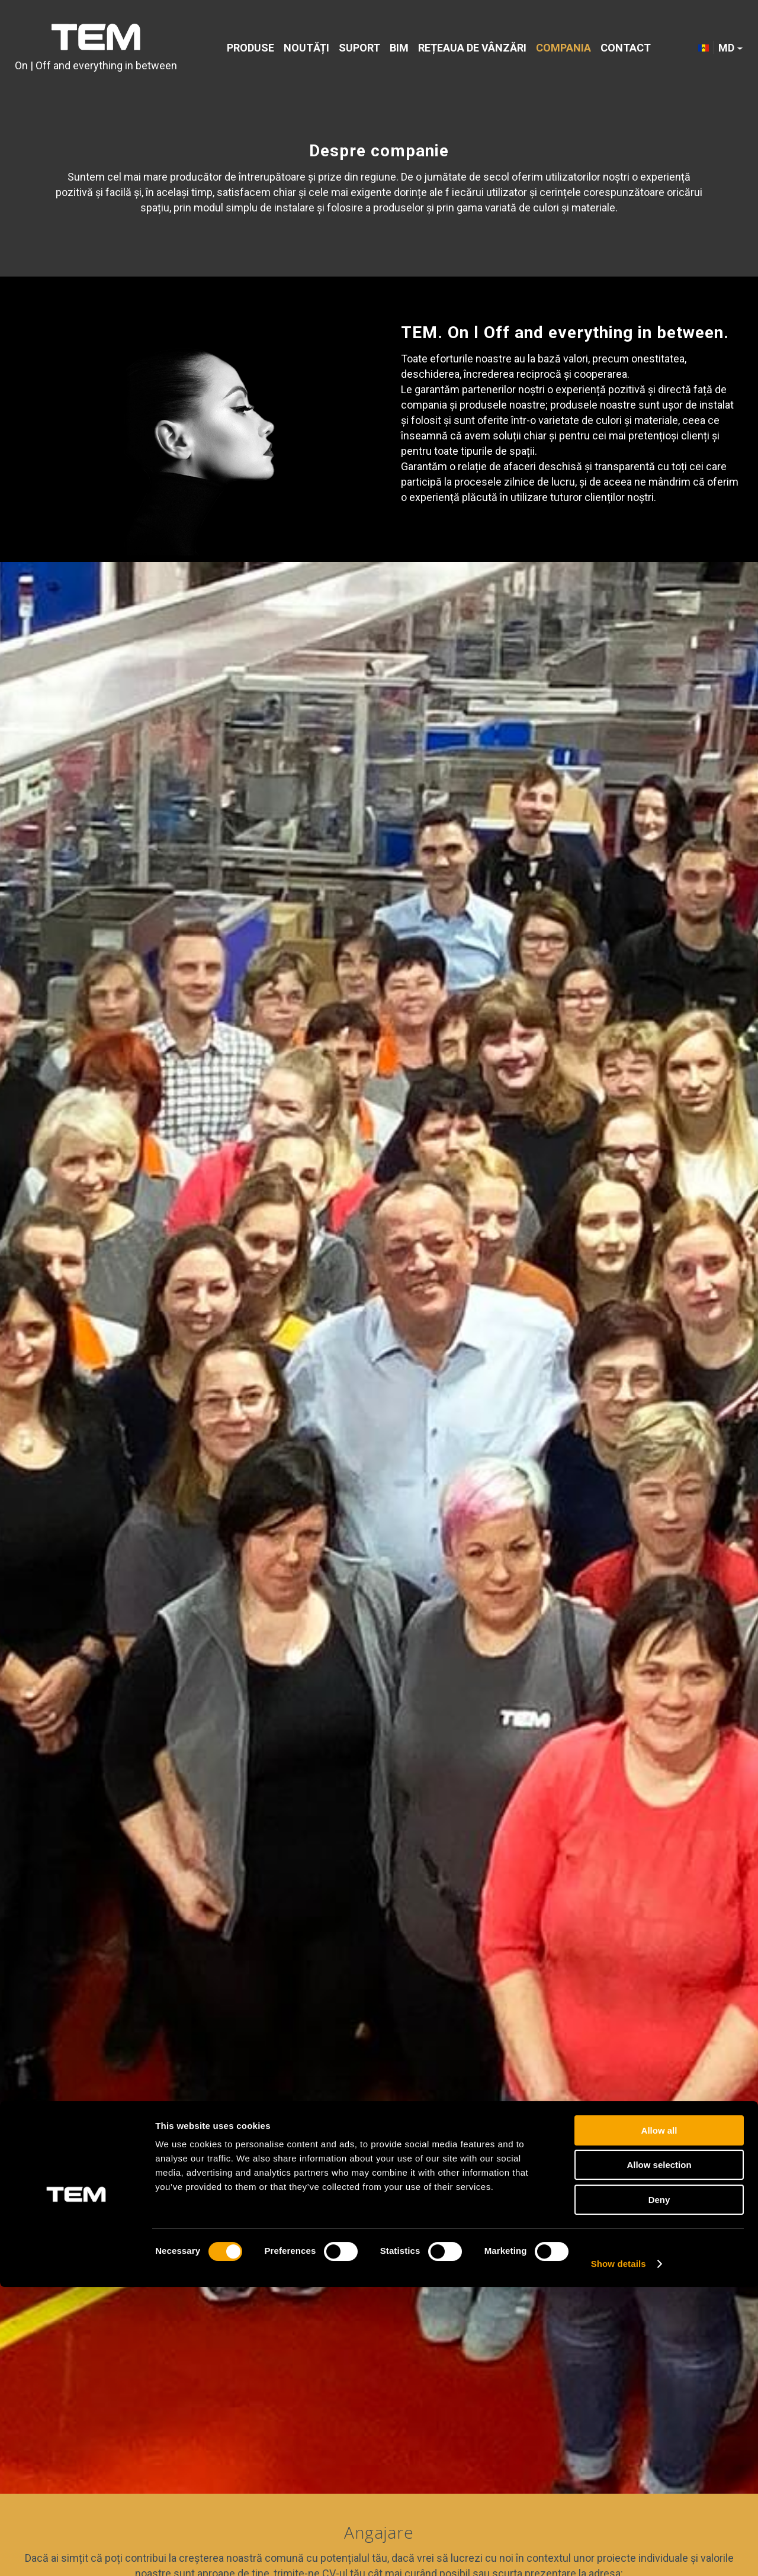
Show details (618, 2553)
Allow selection (659, 2454)
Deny (659, 2489)
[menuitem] (250, 49)
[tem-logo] (96, 49)
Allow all (659, 2419)
